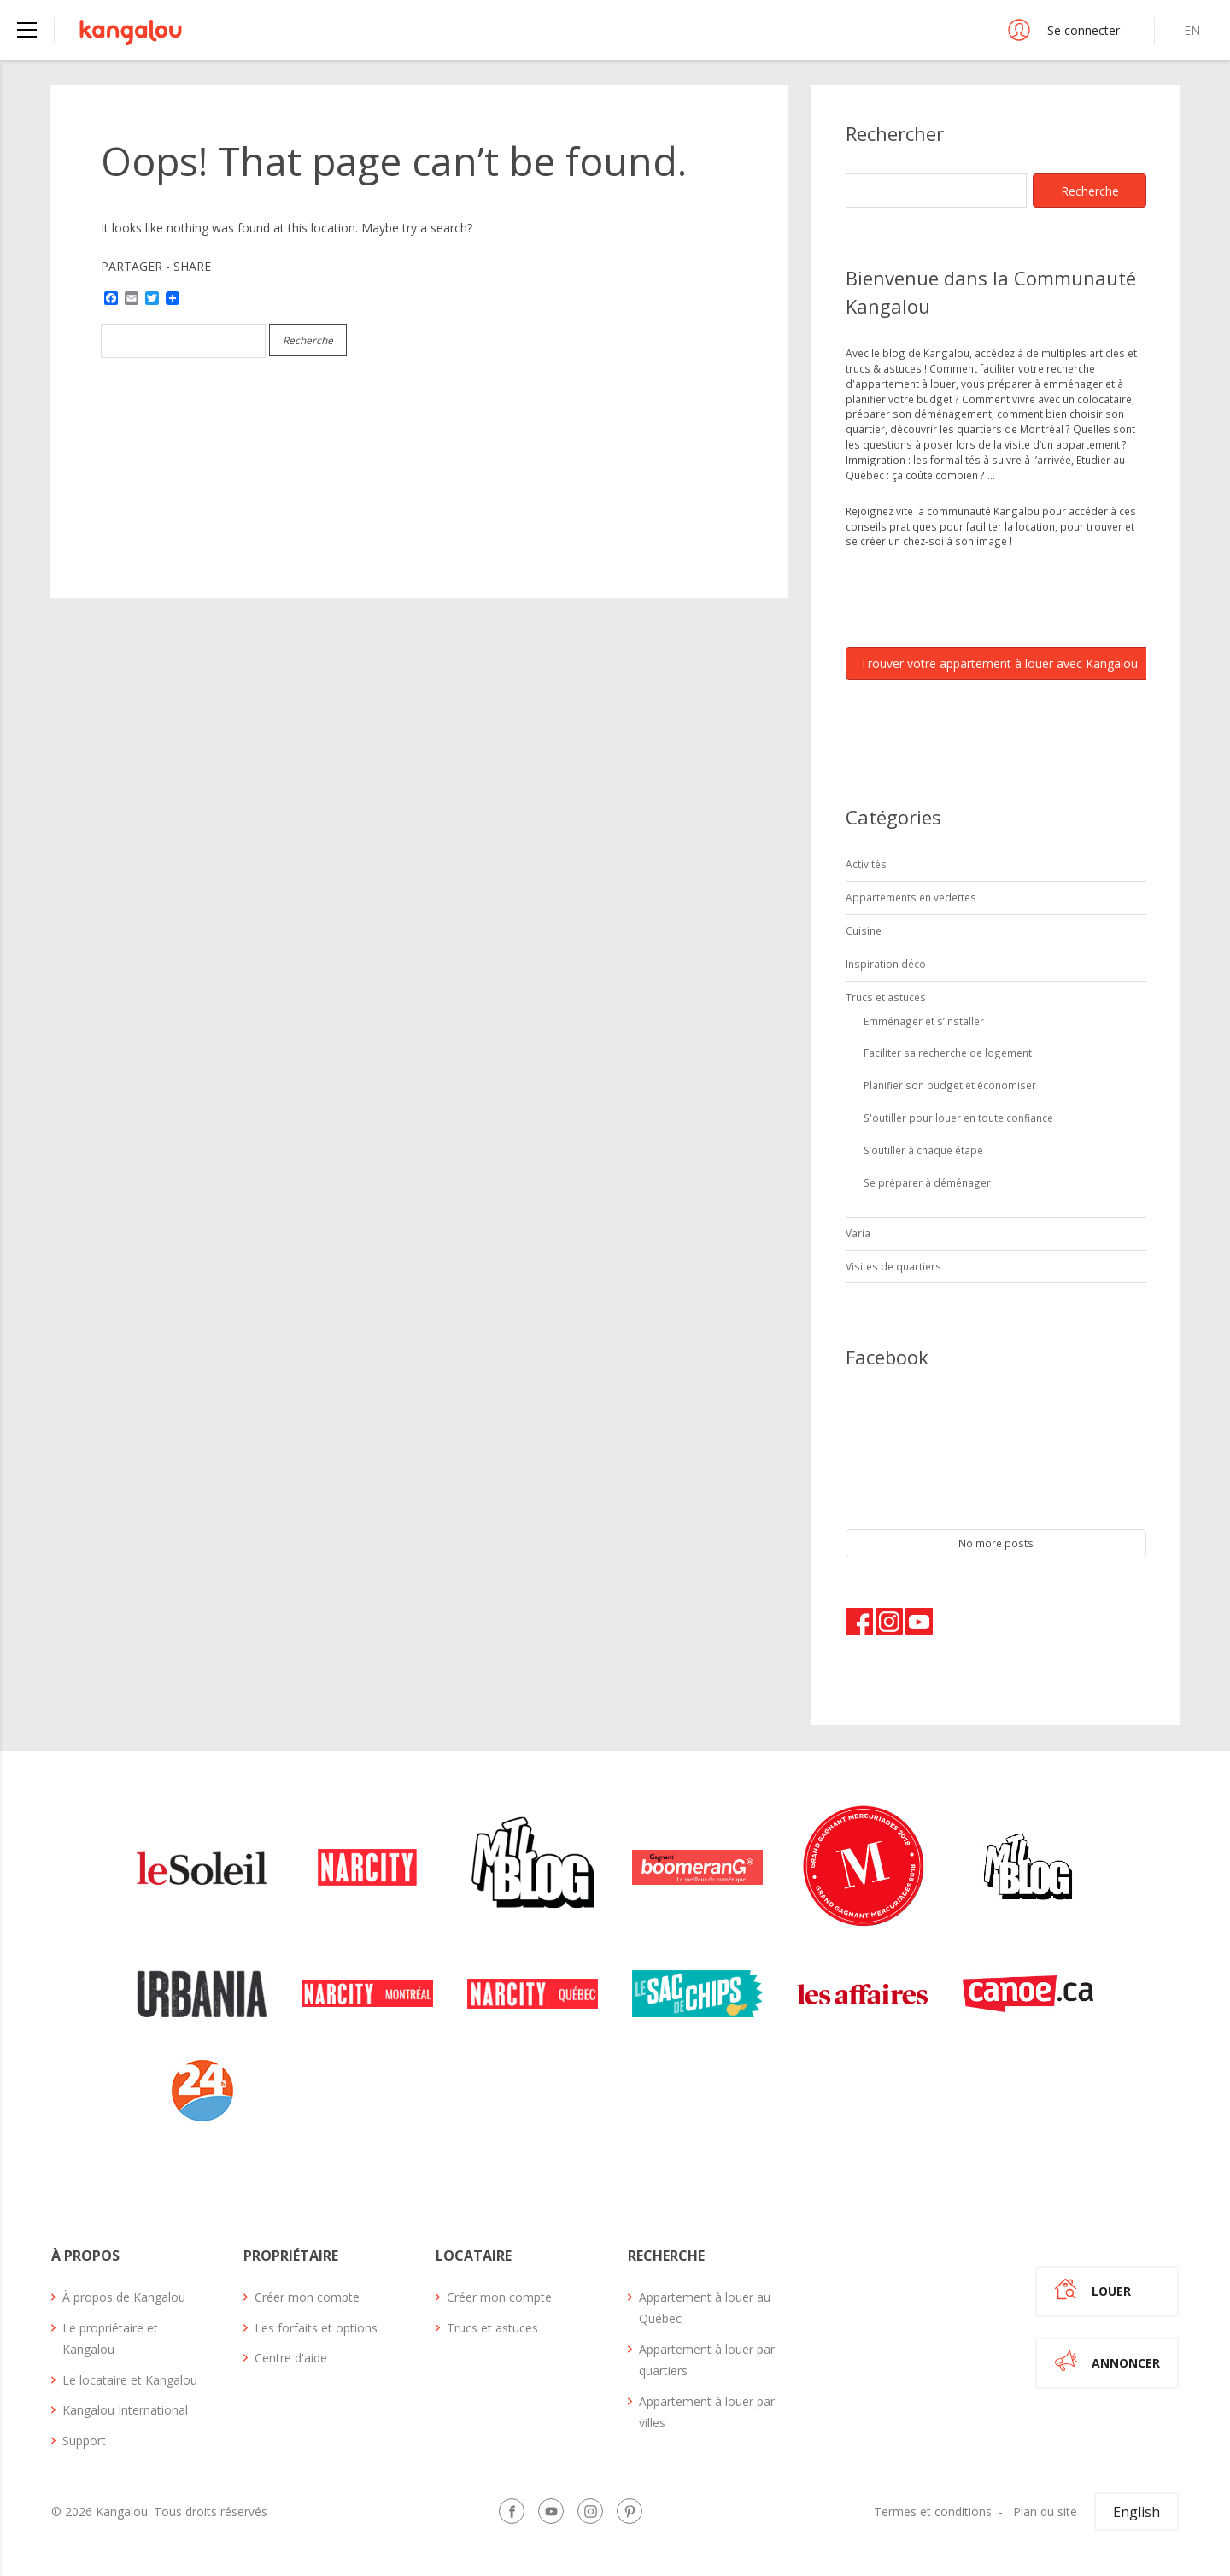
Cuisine (864, 930)
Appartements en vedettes (911, 897)
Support (84, 2440)
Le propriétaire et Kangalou (110, 2338)
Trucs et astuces (886, 997)
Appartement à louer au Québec (704, 2308)
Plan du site (1045, 2511)
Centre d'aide (291, 2358)
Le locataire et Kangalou (129, 2380)
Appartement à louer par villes (707, 2412)
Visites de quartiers (893, 1266)
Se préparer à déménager (927, 1182)
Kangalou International (125, 2410)
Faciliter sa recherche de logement (948, 1052)
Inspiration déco (886, 964)
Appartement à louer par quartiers (707, 2360)
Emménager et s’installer (924, 1021)
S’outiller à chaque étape (923, 1150)
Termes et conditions (933, 2511)
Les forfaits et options (316, 2328)
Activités (866, 864)
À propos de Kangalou (123, 2297)
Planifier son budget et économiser (950, 1085)
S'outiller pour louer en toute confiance (958, 1117)
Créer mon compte (307, 2297)
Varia (858, 1233)
